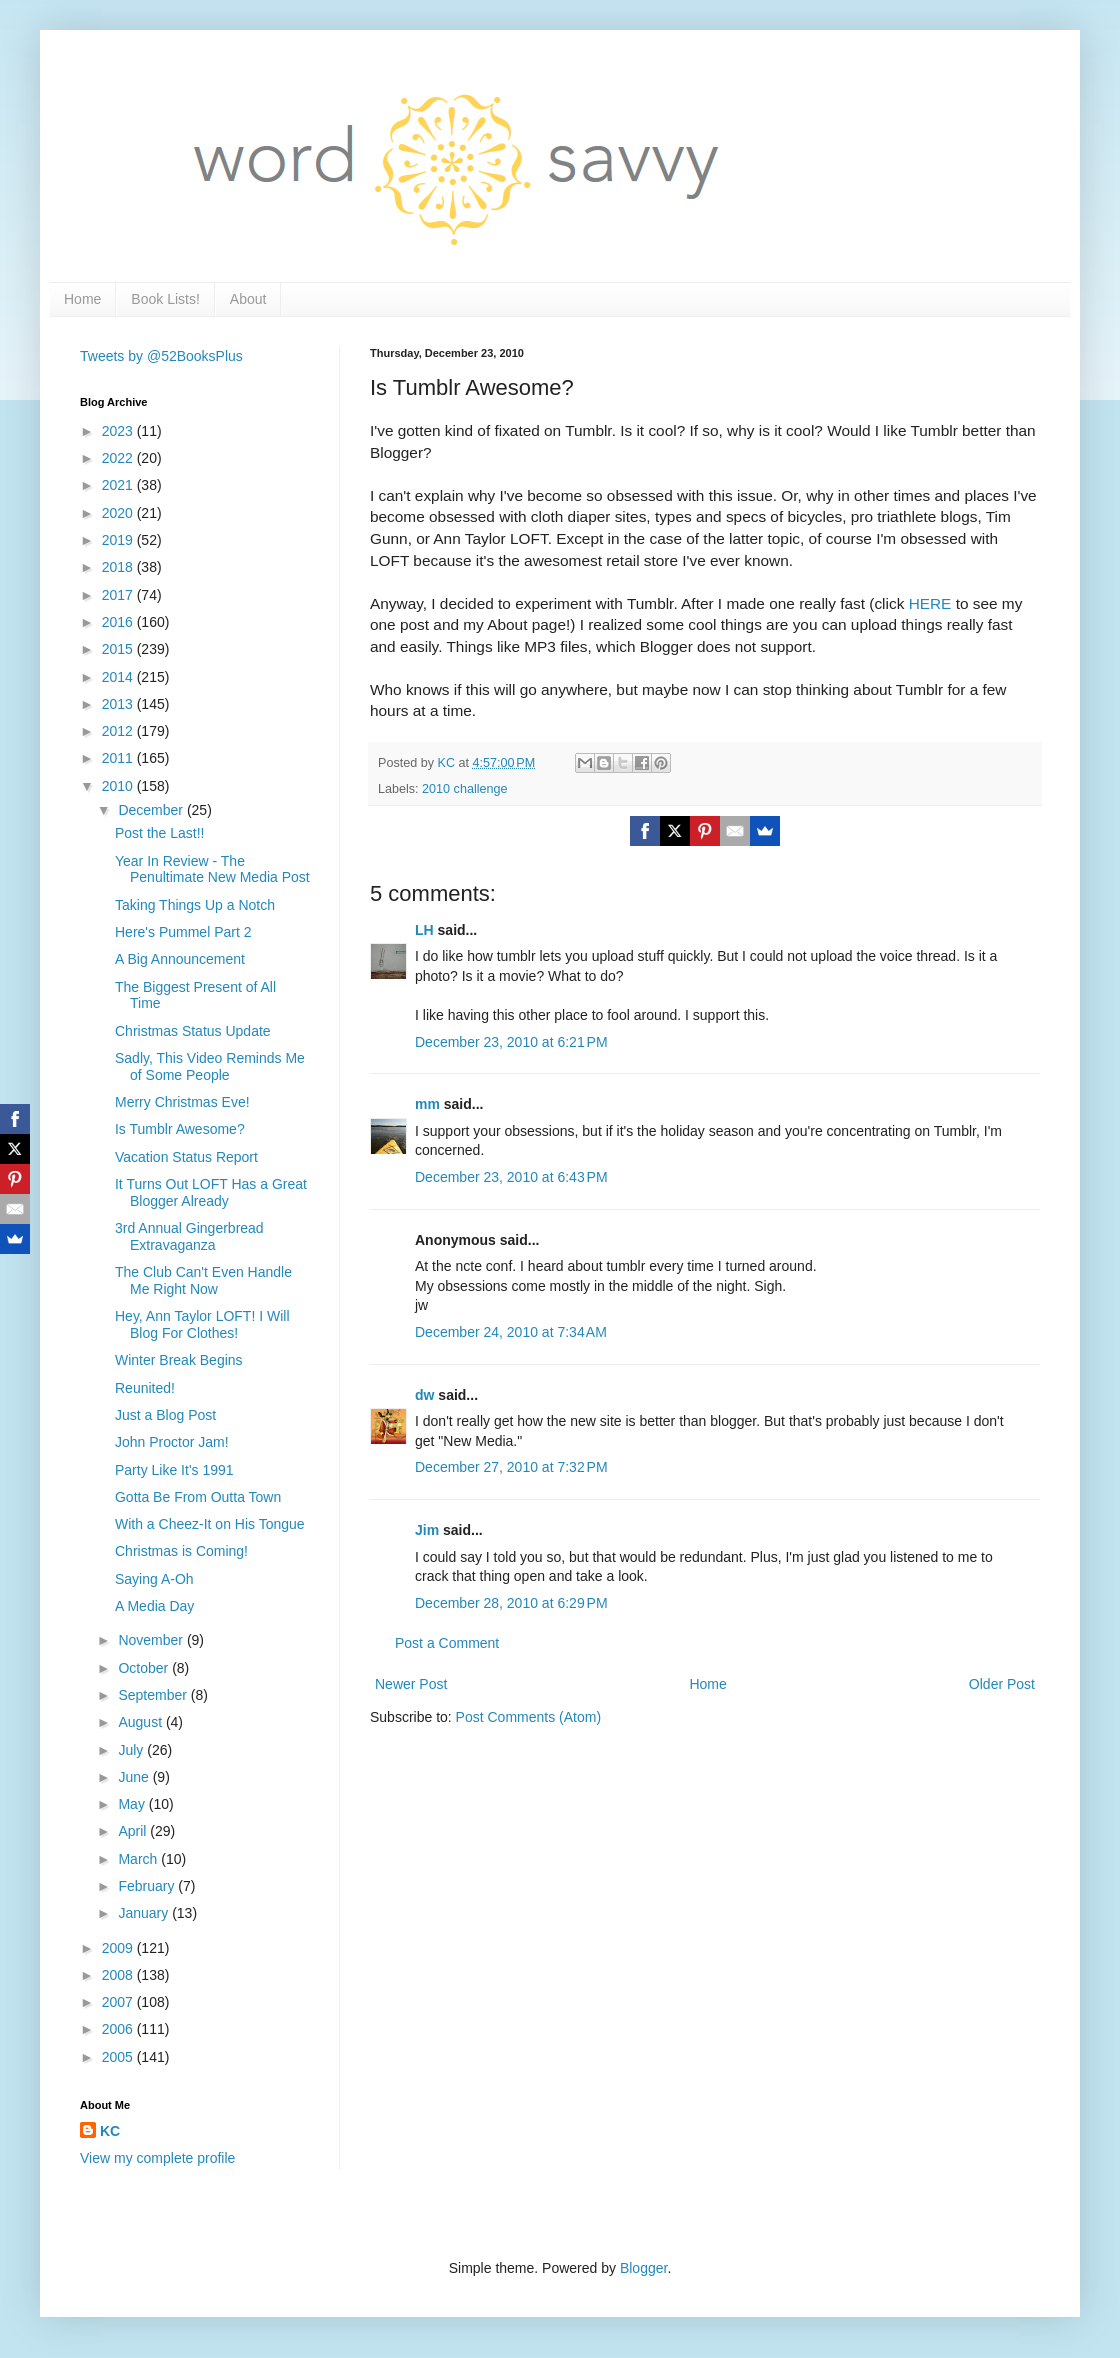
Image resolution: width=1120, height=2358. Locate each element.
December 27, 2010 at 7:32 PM (511, 1467)
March (139, 1859)
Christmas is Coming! (181, 1551)
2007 (119, 2002)
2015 (119, 649)
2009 (119, 1948)
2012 (119, 731)
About (248, 299)
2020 (119, 513)
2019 (119, 540)
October (145, 1668)
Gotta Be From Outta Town (198, 1497)
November (152, 1640)
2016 (119, 622)
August (141, 1722)
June (135, 1777)
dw (424, 1395)
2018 (119, 567)
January (145, 1913)
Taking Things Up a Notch (195, 905)
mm (427, 1104)
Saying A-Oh (154, 1579)
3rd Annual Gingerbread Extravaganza (189, 1236)
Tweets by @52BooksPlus (161, 356)
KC (110, 2131)
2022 (119, 458)
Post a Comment (447, 1643)
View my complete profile (157, 2158)
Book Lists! (165, 299)
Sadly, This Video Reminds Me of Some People (210, 1066)
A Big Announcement (180, 959)
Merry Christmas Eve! (182, 1102)
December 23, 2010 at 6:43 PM (511, 1177)
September (154, 1695)
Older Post (1002, 1684)
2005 (119, 2057)
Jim (427, 1530)
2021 (119, 485)
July (132, 1750)
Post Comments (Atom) (528, 1717)
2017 (119, 595)
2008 (119, 1975)
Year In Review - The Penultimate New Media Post (212, 869)
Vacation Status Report (186, 1157)
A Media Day (154, 1606)
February (148, 1886)
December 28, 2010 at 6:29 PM (511, 1603)
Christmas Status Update (193, 1031)
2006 (119, 2029)
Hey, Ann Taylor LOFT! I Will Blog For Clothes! (202, 1324)
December (152, 810)
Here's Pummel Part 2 (183, 932)
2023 (119, 431)
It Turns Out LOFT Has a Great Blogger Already (211, 1192)
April (134, 1831)
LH (424, 930)
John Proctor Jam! (172, 1442)
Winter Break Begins (179, 1360)
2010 (119, 786)
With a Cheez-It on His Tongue (210, 1524)
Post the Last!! (160, 833)
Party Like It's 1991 (174, 1470)
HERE (930, 603)
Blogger (643, 2268)
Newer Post (411, 1684)
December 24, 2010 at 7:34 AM (511, 1332)
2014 (119, 677)
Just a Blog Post (165, 1415)
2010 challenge (464, 789)
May (133, 1804)
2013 (119, 704)
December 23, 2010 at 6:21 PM (511, 1042)
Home (82, 299)
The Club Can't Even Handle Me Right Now (203, 1280)
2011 (119, 758)
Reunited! (145, 1388)
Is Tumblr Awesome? (180, 1129)
